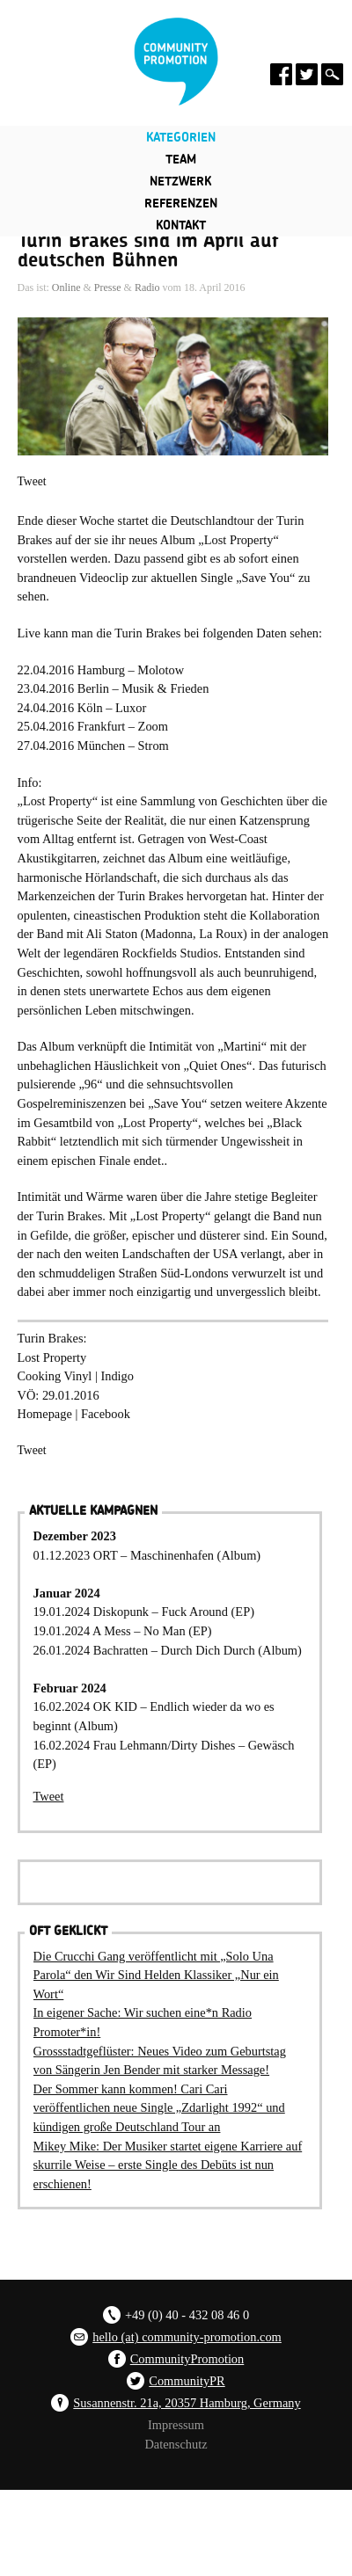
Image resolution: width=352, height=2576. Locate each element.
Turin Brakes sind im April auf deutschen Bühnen (148, 250)
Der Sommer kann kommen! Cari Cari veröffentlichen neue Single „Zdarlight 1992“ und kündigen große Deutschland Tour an (159, 2108)
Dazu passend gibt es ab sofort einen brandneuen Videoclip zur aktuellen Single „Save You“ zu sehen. (164, 577)
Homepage (45, 1414)
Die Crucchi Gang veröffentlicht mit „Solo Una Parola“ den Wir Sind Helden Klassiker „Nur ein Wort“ (156, 1975)
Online (66, 287)
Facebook (105, 1414)
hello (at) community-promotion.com (187, 2337)
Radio (147, 287)
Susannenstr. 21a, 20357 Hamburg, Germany (186, 2403)
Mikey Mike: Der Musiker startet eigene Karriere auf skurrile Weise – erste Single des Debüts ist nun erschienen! (168, 2165)
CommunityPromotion (187, 2359)
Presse (107, 287)
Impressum (176, 2425)
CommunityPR (186, 2381)
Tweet (32, 481)
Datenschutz (175, 2444)
